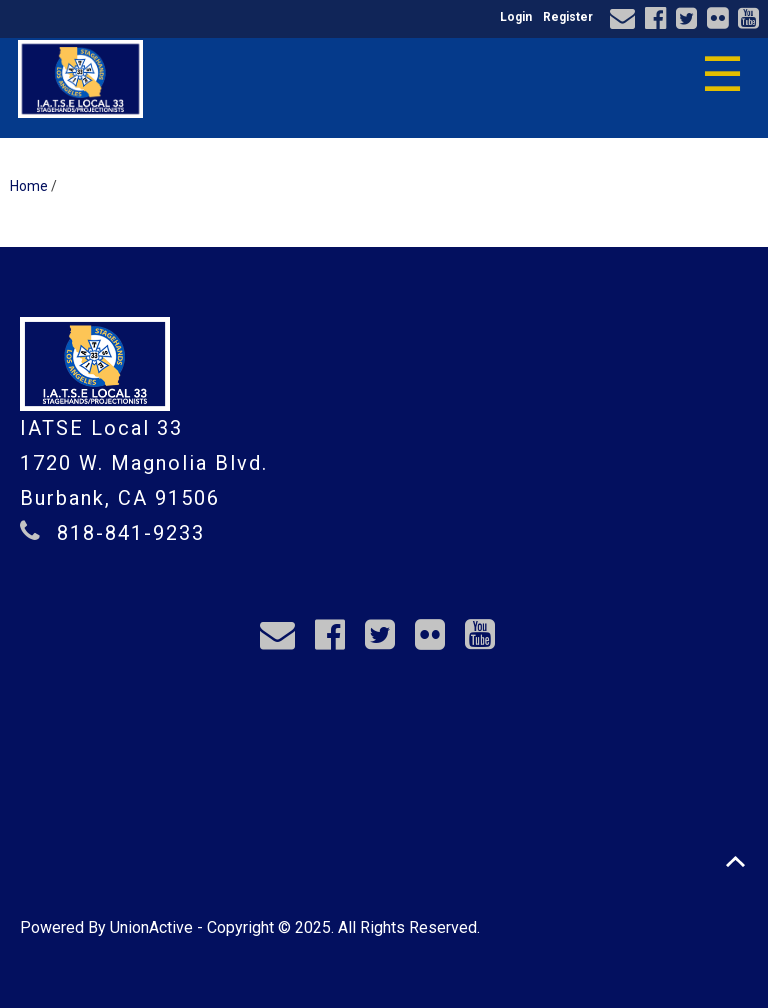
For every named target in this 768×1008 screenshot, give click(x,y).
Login (516, 17)
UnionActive (151, 927)
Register (568, 17)
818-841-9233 (131, 533)
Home (29, 186)
